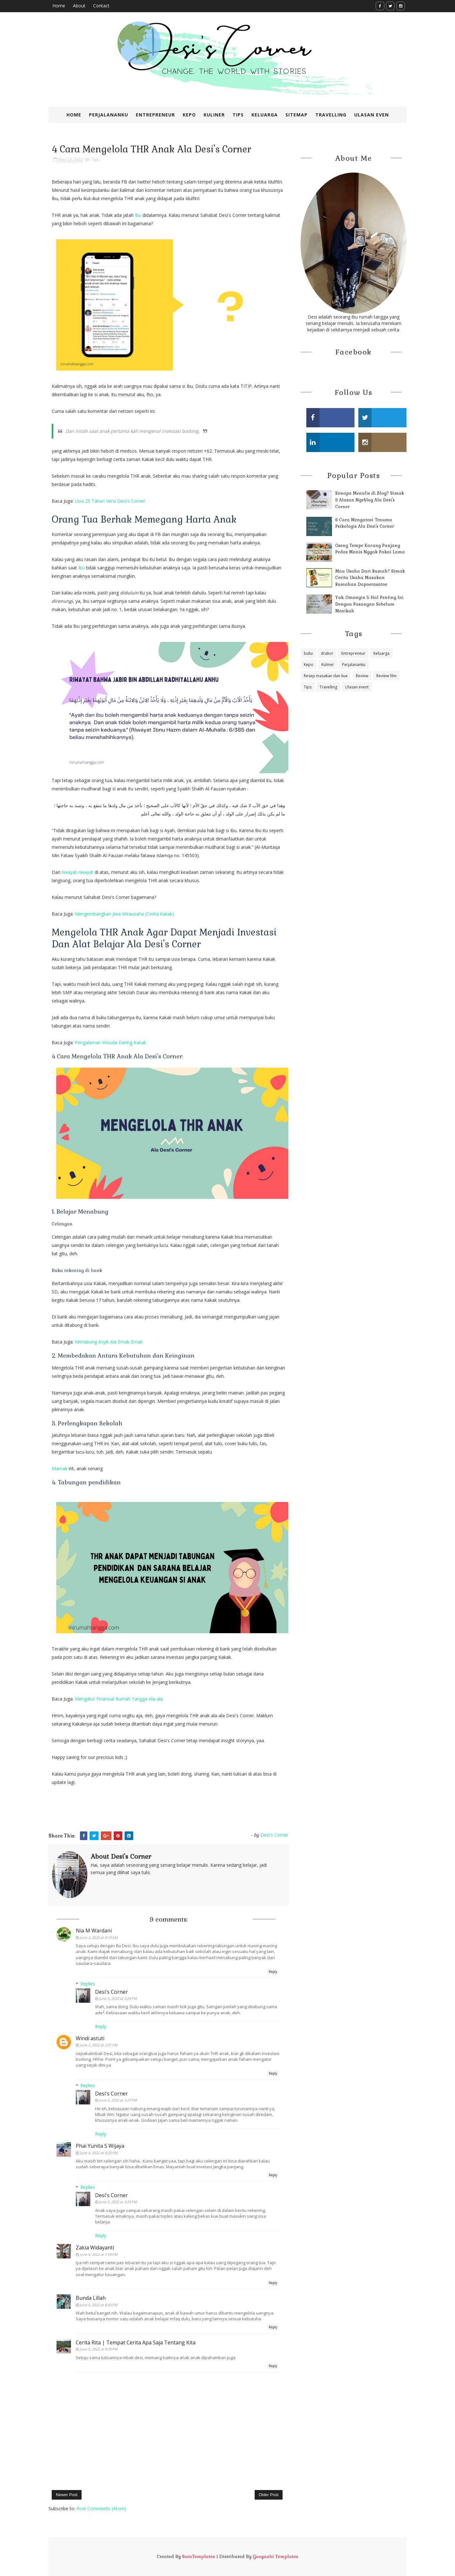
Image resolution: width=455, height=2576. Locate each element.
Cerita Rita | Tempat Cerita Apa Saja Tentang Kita (136, 2342)
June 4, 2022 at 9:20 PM (99, 2152)
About (79, 6)
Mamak (59, 1468)
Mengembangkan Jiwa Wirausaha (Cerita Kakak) (124, 914)
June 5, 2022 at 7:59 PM (99, 2254)
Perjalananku (108, 115)
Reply (273, 1971)
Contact (101, 6)
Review (362, 675)
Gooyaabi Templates (275, 2556)
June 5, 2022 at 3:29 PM (118, 2201)
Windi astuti (90, 2038)
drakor (327, 653)
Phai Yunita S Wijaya (100, 2145)
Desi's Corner (111, 1991)
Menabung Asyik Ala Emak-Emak (109, 1342)
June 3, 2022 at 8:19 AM (99, 1937)
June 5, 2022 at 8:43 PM (99, 2304)
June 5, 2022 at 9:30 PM (99, 2349)
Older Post (268, 2494)
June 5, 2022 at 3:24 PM (118, 1998)
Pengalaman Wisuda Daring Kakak (110, 1042)
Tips (238, 115)
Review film (386, 675)
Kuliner (214, 115)
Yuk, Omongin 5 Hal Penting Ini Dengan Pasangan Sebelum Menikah (369, 604)
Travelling (330, 115)
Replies (87, 1984)
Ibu (138, 215)
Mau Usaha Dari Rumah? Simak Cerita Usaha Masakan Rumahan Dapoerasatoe (370, 577)
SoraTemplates (198, 2556)
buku (308, 653)
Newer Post (66, 2494)
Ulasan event (357, 687)
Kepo (189, 115)
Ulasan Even (371, 115)
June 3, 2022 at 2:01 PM (99, 2045)
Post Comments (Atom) (101, 2508)
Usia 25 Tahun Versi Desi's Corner (110, 501)
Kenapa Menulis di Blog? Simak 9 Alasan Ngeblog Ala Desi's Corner (369, 499)
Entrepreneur (155, 115)
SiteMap (296, 115)
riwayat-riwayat (78, 872)
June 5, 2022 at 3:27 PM (118, 2100)
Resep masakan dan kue (326, 675)
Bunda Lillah (91, 2297)
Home (58, 6)
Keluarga (264, 115)
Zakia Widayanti (95, 2247)
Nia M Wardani (94, 1930)
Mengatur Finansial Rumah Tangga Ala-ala (119, 1699)
